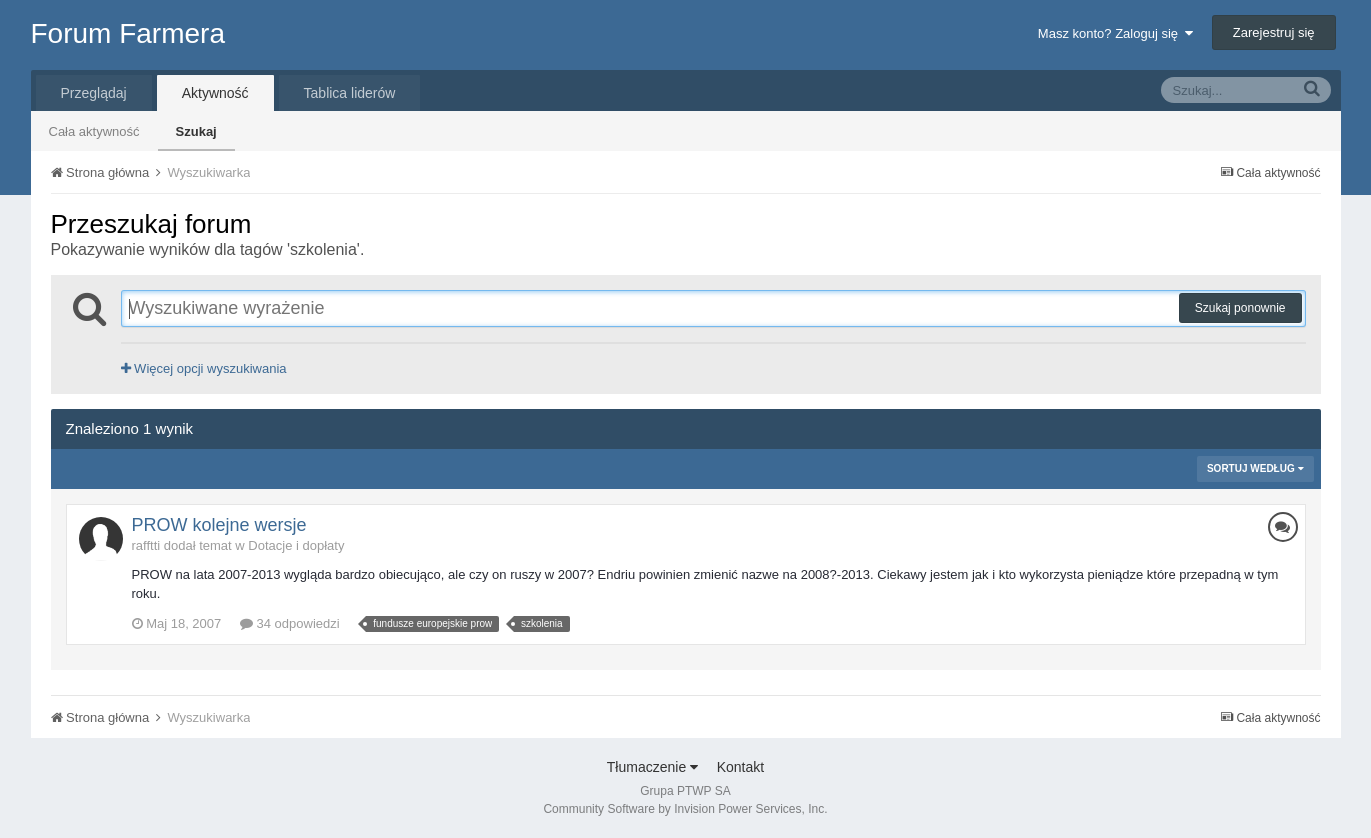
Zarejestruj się (1274, 32)
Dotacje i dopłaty (296, 545)
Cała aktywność (94, 131)
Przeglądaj (94, 93)
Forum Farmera (128, 33)
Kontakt (740, 767)
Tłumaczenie (652, 767)
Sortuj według (1255, 468)
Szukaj (196, 131)
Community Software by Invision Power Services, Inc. (685, 809)
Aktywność (215, 93)
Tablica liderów (350, 93)
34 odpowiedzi (290, 623)
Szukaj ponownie (1240, 308)
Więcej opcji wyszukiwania (204, 368)
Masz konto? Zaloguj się (1115, 33)
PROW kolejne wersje (219, 525)
